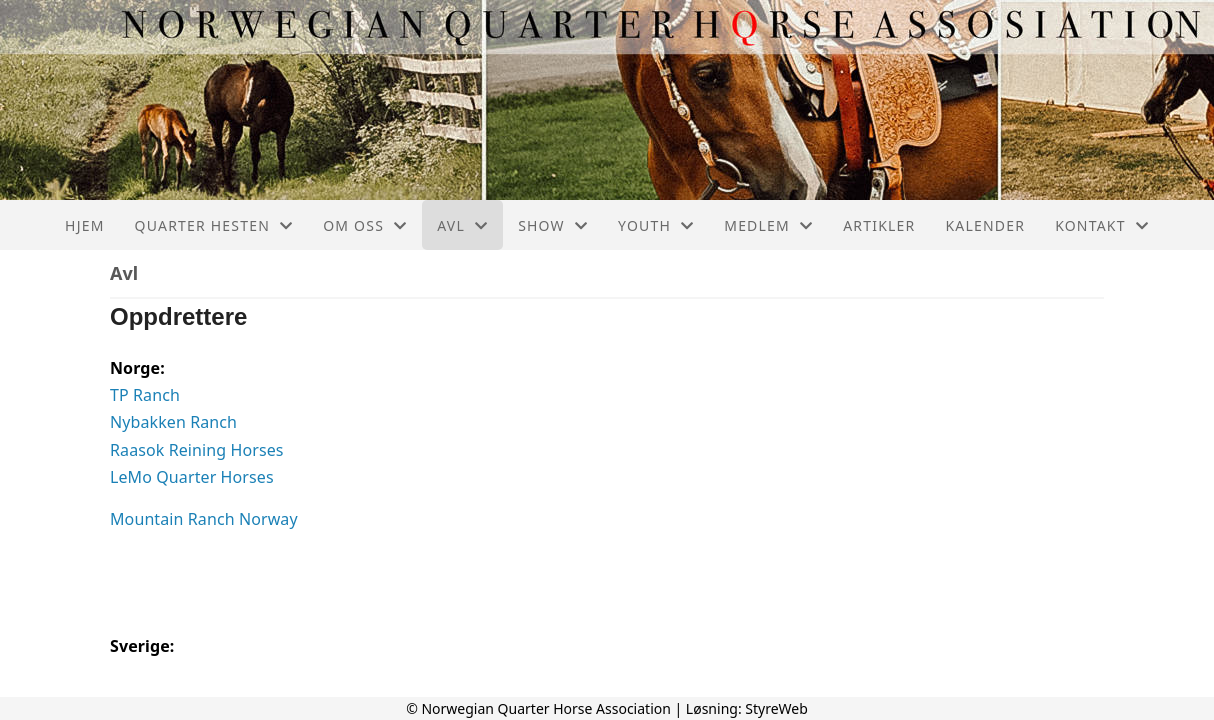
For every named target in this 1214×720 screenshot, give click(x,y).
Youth (656, 225)
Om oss (365, 225)
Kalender (985, 225)
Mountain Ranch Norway (204, 519)
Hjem (84, 225)
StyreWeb (776, 708)
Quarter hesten (214, 225)
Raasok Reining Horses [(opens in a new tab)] (197, 450)
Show (553, 225)
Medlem (768, 225)
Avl (462, 225)
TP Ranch (145, 395)
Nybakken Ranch (173, 422)
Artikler (879, 225)
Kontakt (1102, 225)
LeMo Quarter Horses (192, 477)
